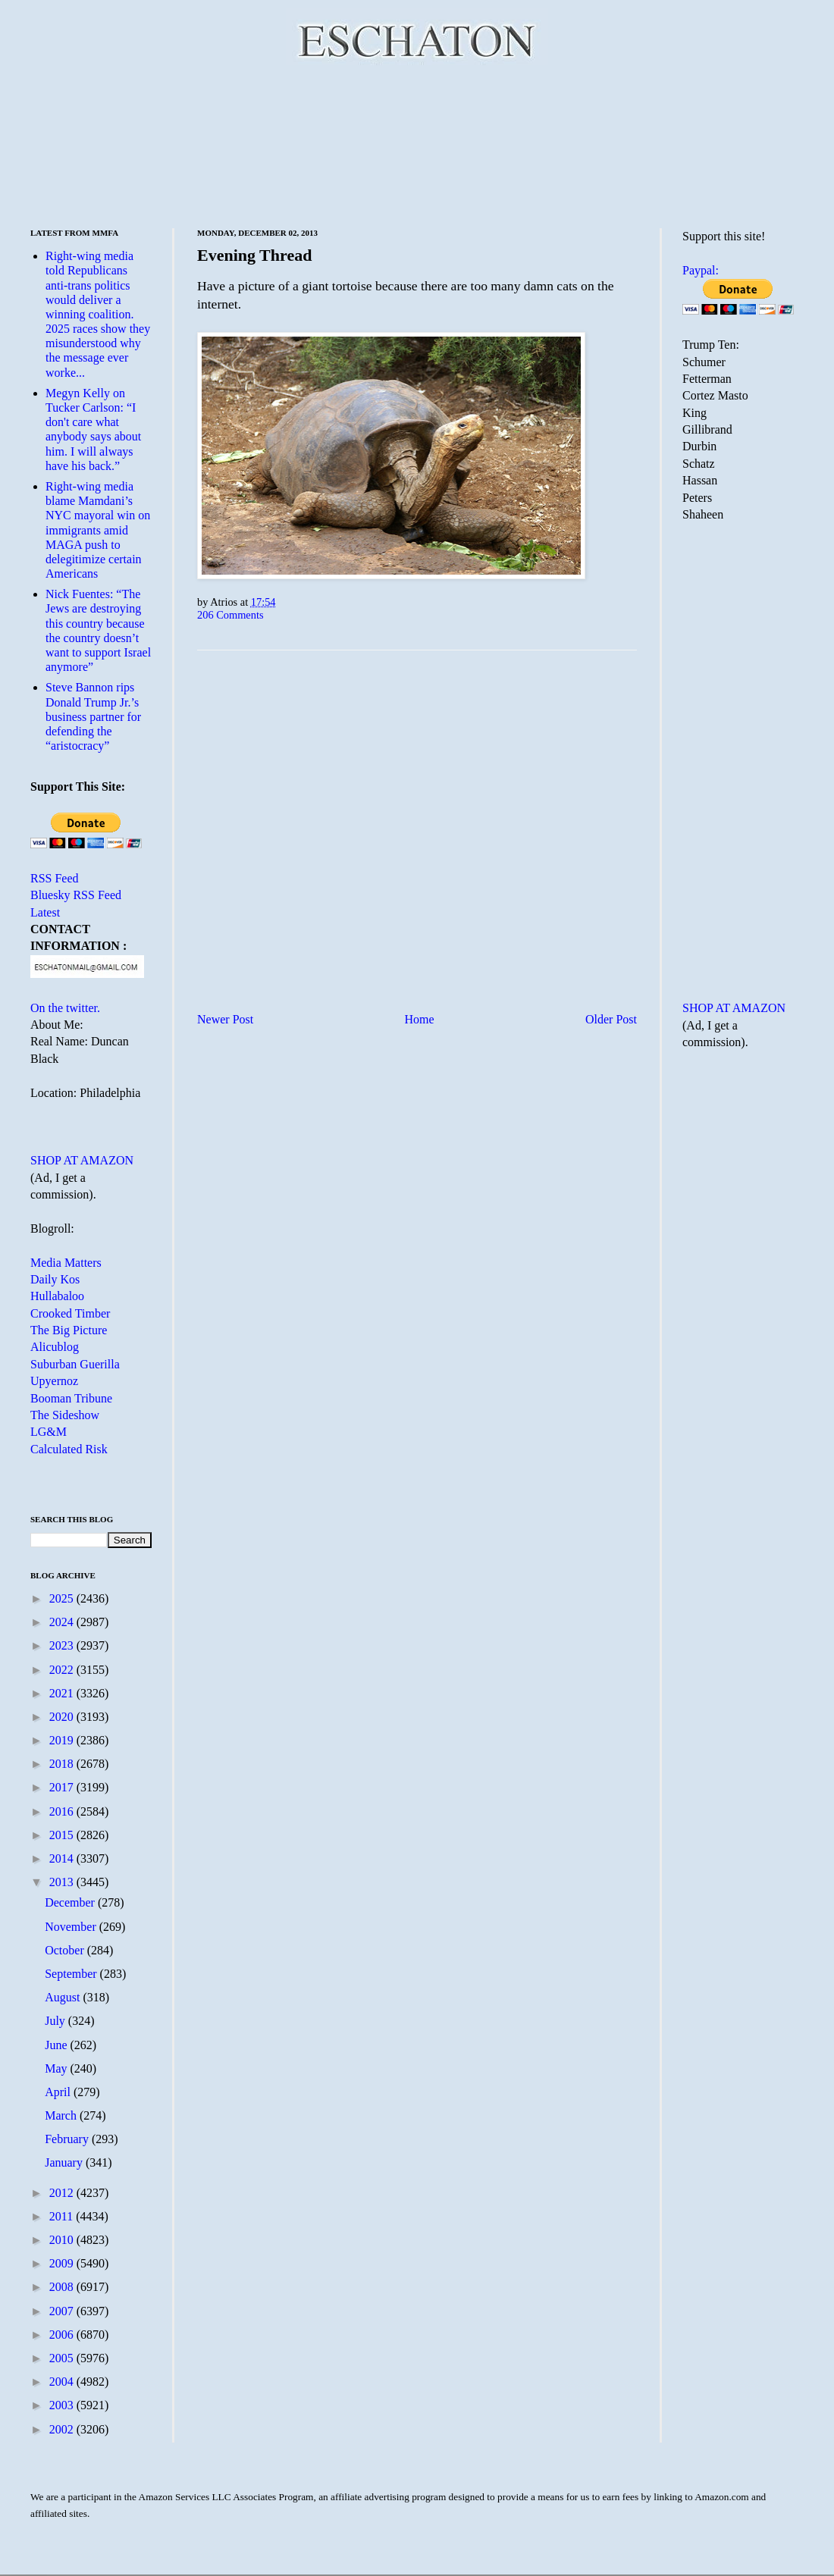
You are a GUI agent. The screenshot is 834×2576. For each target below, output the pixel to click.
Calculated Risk (69, 1449)
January (65, 2162)
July (56, 2020)
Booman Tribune (71, 1398)
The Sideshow (64, 1415)
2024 (63, 1621)
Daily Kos (55, 1279)
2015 (63, 1835)
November (72, 1926)
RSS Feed (54, 878)
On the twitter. (65, 1007)
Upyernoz (54, 1380)
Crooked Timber (70, 1313)
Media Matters (66, 1262)
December (71, 1902)
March (62, 2115)
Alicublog (54, 1346)
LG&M (48, 1431)
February (68, 2139)
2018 (63, 1763)
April (59, 2092)
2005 (63, 2358)
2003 (63, 2405)
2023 (63, 1645)
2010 (63, 2239)
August (64, 1997)
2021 (63, 1693)
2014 (63, 1858)
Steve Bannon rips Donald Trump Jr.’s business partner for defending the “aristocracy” (93, 716)
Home (419, 1019)
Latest (45, 912)
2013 (63, 1882)
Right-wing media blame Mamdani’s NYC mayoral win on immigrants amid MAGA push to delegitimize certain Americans (97, 530)
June (57, 2045)
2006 (63, 2334)
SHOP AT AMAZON (81, 1160)
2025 (63, 1598)
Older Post (611, 1019)
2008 (63, 2286)
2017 (63, 1787)
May (57, 2068)
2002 (63, 2429)
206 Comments (230, 615)
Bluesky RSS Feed (75, 894)
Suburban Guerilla (75, 1364)
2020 (63, 1716)
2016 (63, 1811)
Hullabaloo (57, 1296)
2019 (63, 1740)
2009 (63, 2263)
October (66, 1950)
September (72, 1973)
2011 (62, 2216)
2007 (63, 2311)
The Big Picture (68, 1330)
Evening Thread (254, 255)
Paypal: (700, 270)
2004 (63, 2381)
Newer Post (225, 1019)
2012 (63, 2192)
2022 (63, 1669)
